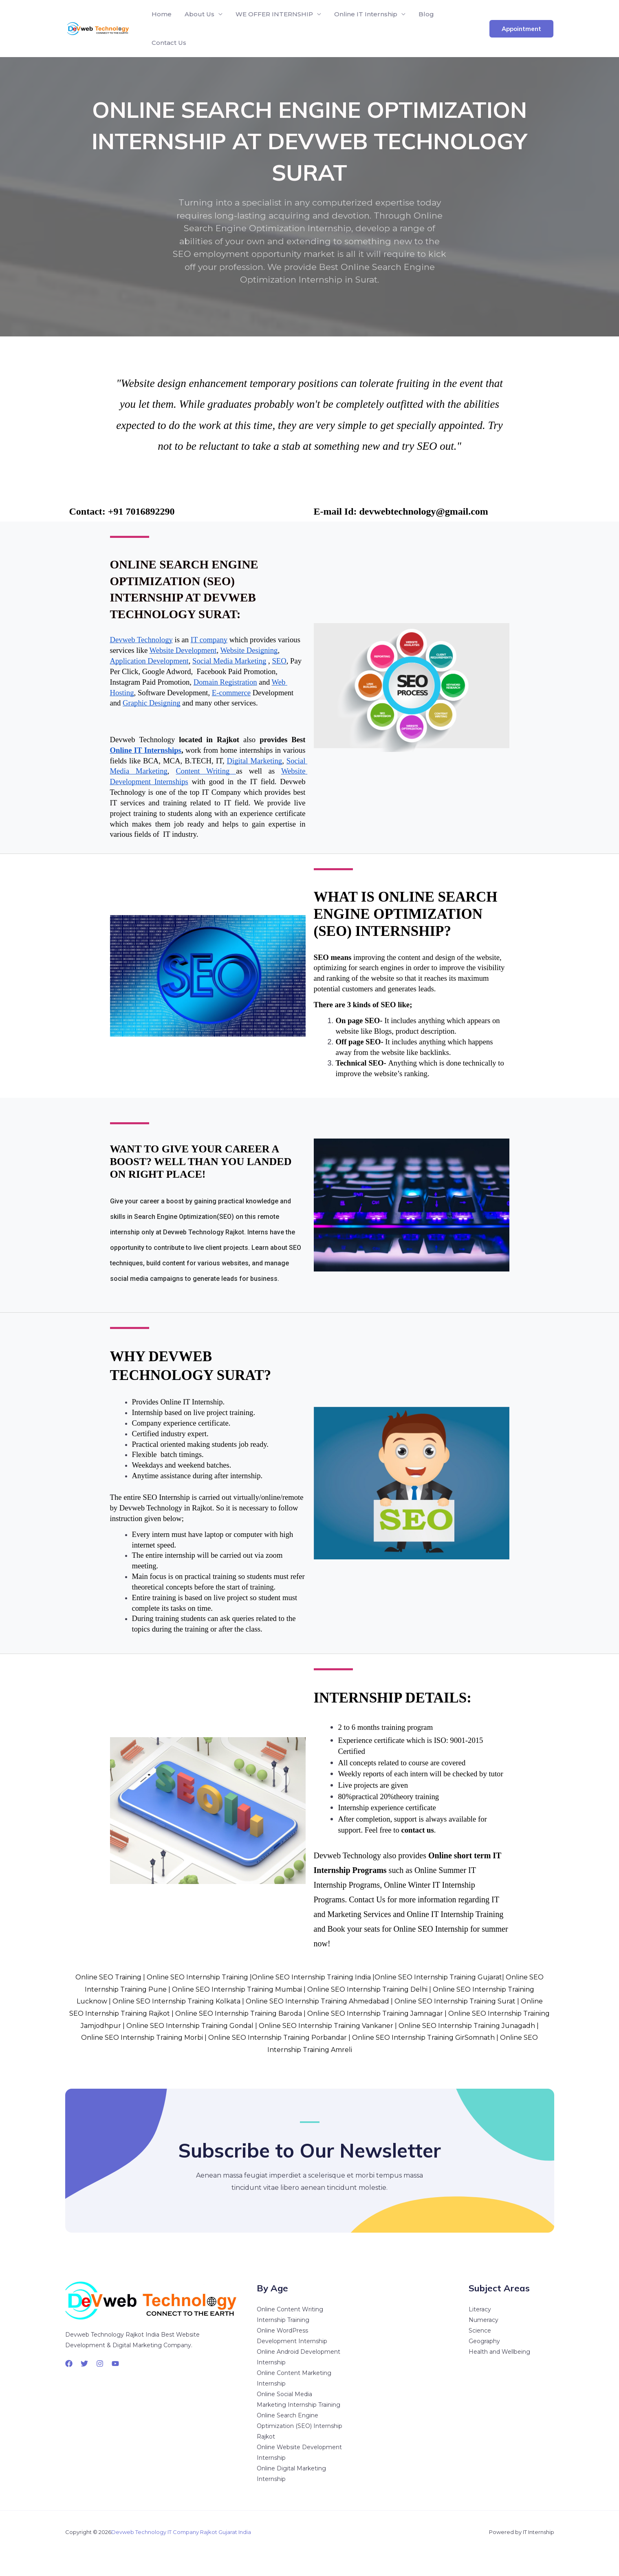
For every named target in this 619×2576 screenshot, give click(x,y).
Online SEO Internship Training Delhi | (369, 1989)
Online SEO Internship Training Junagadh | (469, 2026)
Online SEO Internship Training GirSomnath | (425, 2037)
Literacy (480, 2309)
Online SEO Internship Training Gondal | (192, 2026)
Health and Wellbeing (499, 2351)
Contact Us (169, 42)
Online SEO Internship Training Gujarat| (439, 1977)
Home (162, 14)
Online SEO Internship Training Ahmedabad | (319, 2001)
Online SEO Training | (110, 1977)
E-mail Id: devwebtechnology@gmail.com (401, 511)
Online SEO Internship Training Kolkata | (178, 2001)
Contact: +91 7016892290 (122, 511)
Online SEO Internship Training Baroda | (240, 2013)
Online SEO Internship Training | (199, 1977)
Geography (484, 2341)
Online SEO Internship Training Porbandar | (279, 2037)
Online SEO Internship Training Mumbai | (239, 1989)
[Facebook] (69, 2363)
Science (480, 2330)
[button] (521, 28)
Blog (426, 14)
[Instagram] (100, 2363)
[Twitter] (84, 2363)
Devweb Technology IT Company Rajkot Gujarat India (181, 2532)
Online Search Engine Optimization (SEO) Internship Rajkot (299, 2426)
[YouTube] (115, 2363)
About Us (199, 14)
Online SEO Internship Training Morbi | (144, 2037)
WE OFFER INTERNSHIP (274, 14)
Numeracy (483, 2320)
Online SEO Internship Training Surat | (456, 2001)
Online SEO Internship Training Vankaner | (329, 2026)
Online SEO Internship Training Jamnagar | (377, 2013)
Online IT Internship (365, 14)
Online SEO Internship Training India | (313, 1977)
